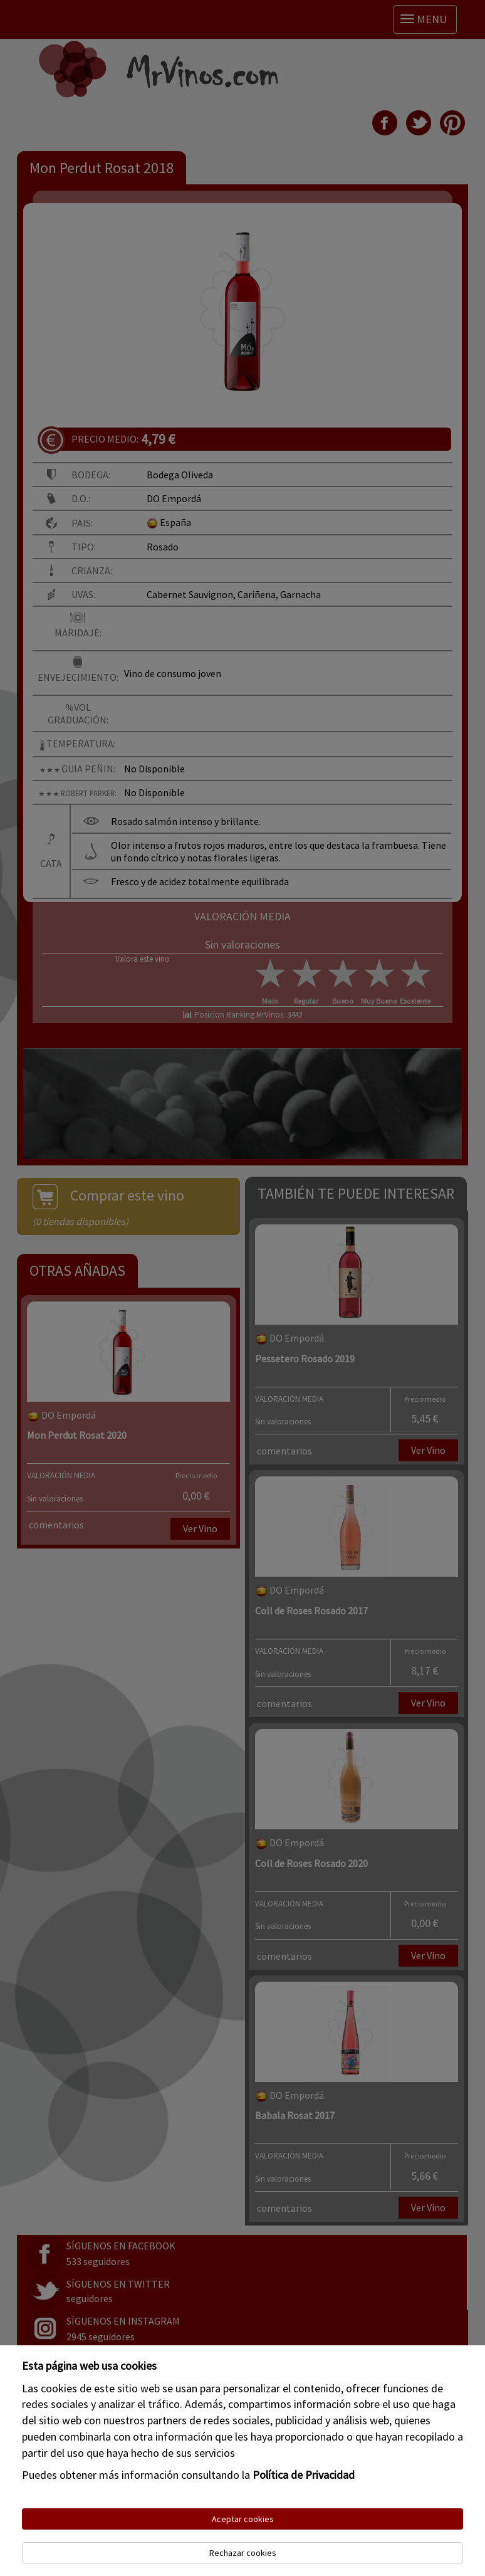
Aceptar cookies (243, 2519)
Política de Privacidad (304, 2475)
